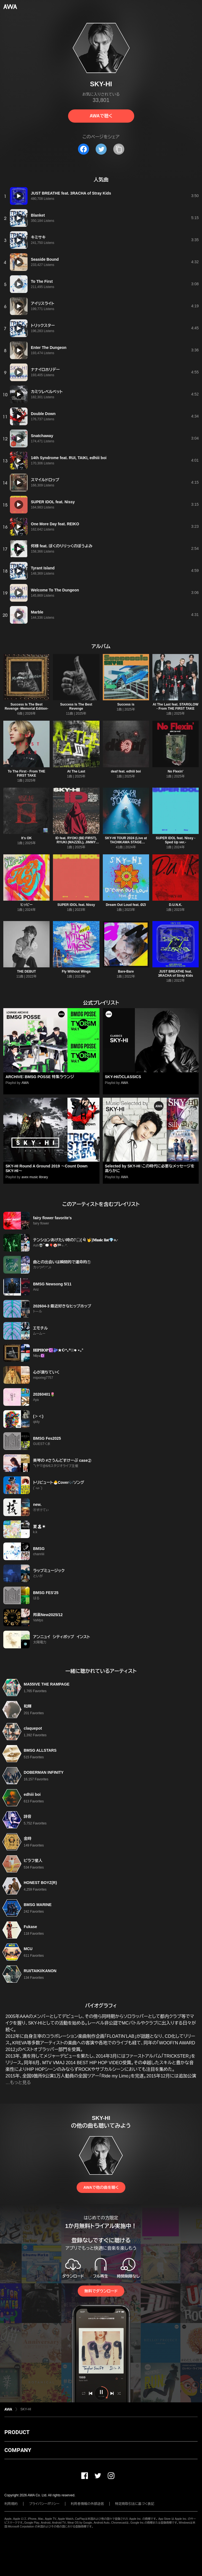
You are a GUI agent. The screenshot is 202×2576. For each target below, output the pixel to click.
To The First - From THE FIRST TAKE (26, 773)
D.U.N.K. (175, 905)
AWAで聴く (101, 116)
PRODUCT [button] (16, 2432)
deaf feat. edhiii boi (126, 771)
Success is (125, 704)
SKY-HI (25, 2409)
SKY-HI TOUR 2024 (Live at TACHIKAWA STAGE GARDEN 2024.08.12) (126, 842)
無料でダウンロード (100, 2291)
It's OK (26, 838)
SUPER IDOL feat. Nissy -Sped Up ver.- (175, 840)
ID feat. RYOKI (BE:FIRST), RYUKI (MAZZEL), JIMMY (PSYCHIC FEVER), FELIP (76, 842)
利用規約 (11, 2504)
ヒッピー (26, 905)
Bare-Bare (126, 971)
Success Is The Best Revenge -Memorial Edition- (26, 706)
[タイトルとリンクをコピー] (118, 149)
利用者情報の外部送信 (87, 2504)
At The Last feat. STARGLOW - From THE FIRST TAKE (175, 706)
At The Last (76, 771)
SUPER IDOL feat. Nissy (76, 905)
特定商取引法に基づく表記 (134, 2504)
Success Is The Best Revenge (76, 706)
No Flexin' (175, 771)
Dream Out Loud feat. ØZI (126, 905)
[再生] (18, 196)
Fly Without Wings (76, 971)
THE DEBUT (26, 971)
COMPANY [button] (17, 2450)
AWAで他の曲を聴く (100, 2187)
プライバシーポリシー (44, 2504)
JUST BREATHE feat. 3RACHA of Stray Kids (175, 974)
